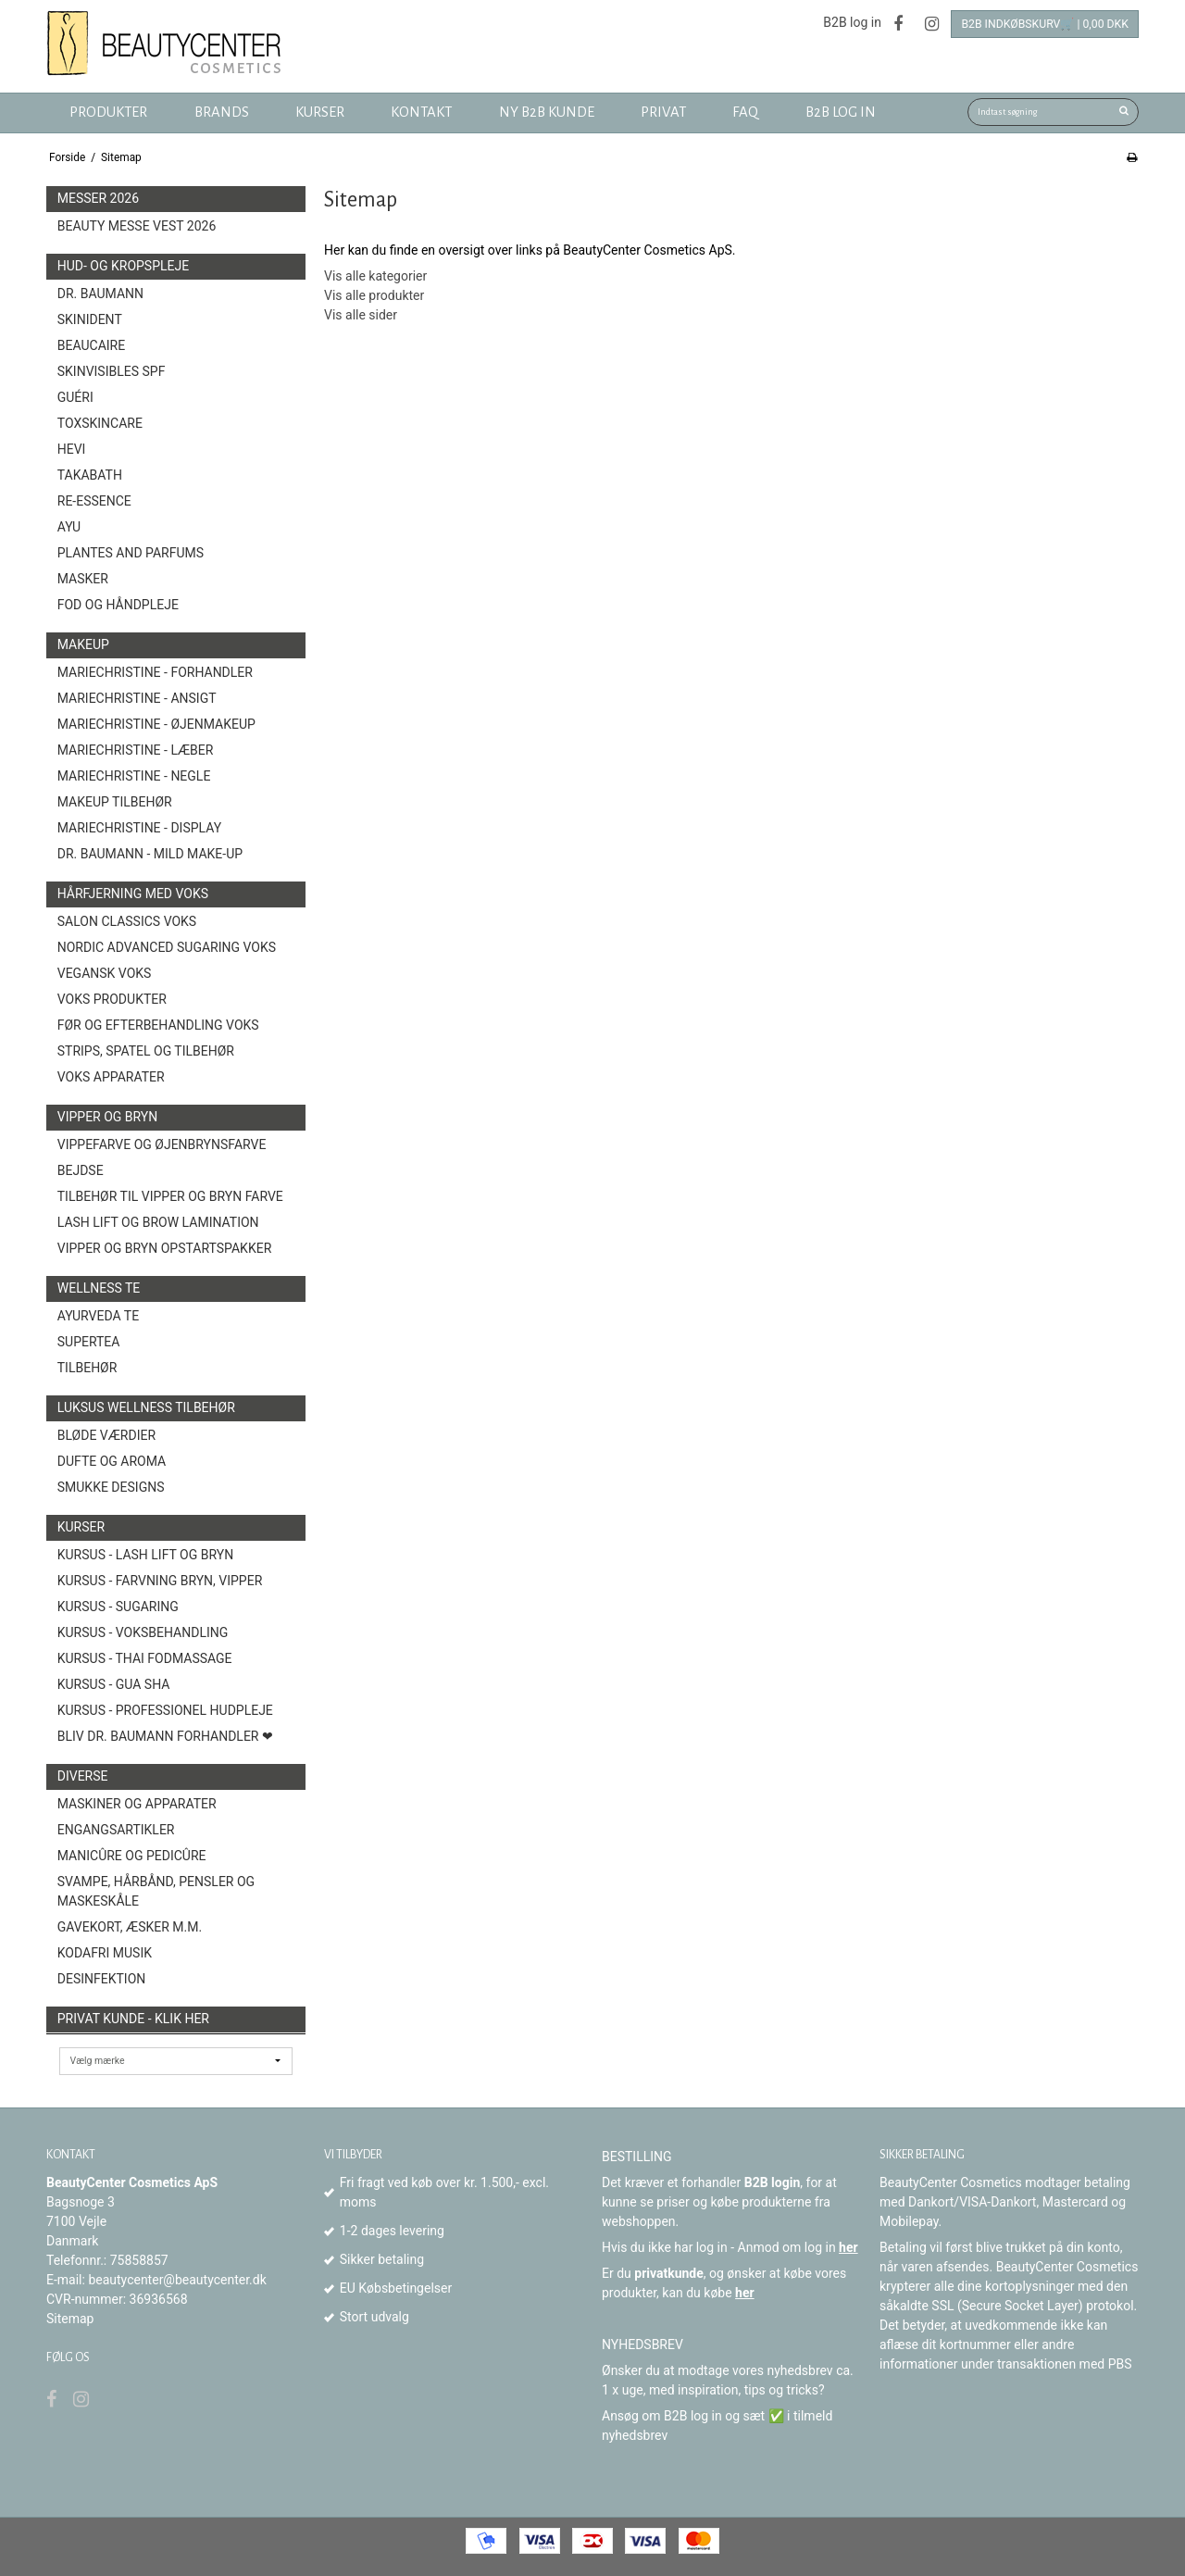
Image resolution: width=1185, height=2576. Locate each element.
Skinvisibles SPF (111, 371)
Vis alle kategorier (375, 276)
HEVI (71, 449)
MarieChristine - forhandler (155, 672)
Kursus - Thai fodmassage (144, 1658)
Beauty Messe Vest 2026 (137, 226)
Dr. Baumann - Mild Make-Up (150, 853)
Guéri (75, 397)
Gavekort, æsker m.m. (129, 1926)
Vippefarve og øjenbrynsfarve (162, 1144)
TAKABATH (89, 475)
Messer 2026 (98, 198)
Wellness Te (99, 1288)
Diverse (82, 1776)
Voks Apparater (111, 1076)
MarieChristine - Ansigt (137, 698)
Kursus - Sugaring (118, 1606)
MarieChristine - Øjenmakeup (156, 724)
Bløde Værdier (106, 1435)
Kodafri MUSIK (104, 1952)
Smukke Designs (111, 1487)
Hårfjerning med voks (132, 893)
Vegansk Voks (104, 973)
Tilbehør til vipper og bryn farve (170, 1196)
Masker (82, 578)
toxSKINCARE (100, 423)
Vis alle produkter (374, 295)
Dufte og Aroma (111, 1461)
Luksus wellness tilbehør (146, 1407)
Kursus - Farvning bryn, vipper (160, 1580)
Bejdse (80, 1170)
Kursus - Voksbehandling (143, 1632)
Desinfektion (101, 1978)
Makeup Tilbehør (114, 801)
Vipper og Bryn (107, 1116)
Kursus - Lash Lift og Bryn (145, 1554)
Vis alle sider (360, 314)
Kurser (81, 1526)
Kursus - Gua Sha (113, 1684)
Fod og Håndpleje (118, 604)
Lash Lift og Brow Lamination (158, 1222)
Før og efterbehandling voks (158, 1025)
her (848, 2247)
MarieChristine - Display (139, 827)
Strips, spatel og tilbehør (145, 1051)
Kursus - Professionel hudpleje (165, 1710)
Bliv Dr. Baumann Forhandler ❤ (165, 1736)
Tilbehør (87, 1367)
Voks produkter (112, 999)
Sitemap (70, 2318)
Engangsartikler (116, 1829)
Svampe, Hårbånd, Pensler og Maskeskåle (156, 1891)
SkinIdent (89, 319)
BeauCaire (91, 345)
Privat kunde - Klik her (133, 2018)
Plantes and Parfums (130, 552)
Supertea (88, 1341)
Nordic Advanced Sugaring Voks (166, 947)
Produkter (108, 112)
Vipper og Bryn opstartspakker (164, 1248)
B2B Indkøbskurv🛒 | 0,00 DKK (1045, 24)
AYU (69, 526)
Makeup (83, 644)
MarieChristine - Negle (134, 776)
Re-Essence (94, 501)
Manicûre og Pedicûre (131, 1855)
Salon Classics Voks (126, 921)
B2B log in (852, 22)
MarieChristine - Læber (135, 750)
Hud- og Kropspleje (123, 265)
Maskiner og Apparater (137, 1803)
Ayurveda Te (98, 1315)
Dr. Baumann (100, 293)
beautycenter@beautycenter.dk (177, 2279)
